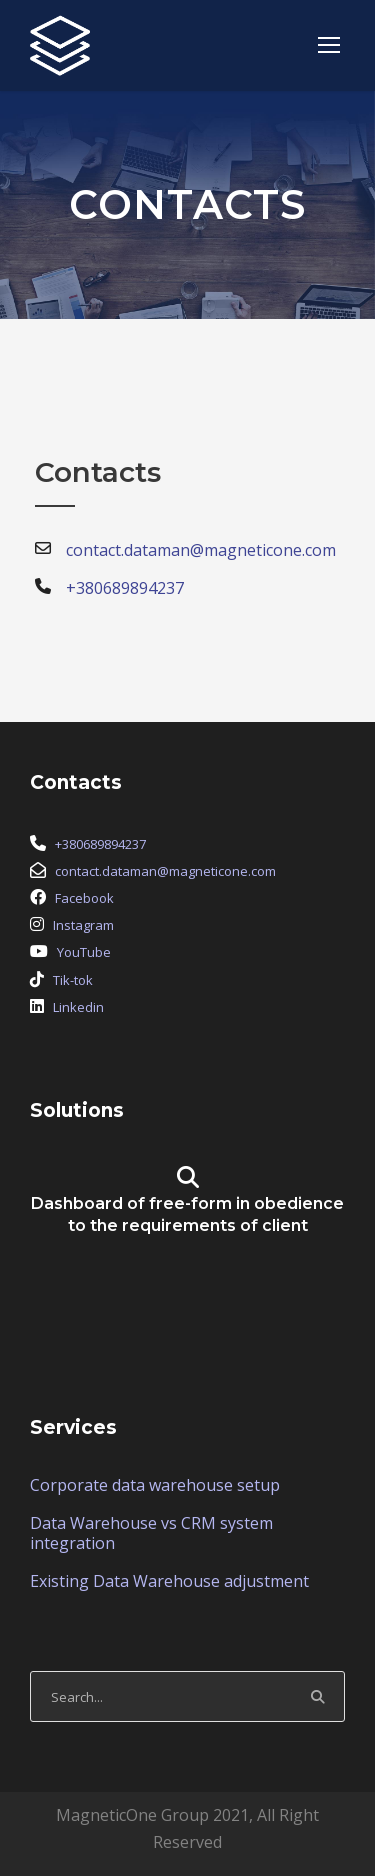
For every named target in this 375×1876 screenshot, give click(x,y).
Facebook (84, 898)
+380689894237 (100, 844)
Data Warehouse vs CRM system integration (151, 1533)
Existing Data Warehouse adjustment (169, 1581)
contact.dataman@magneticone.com (165, 871)
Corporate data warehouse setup (155, 1485)
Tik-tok (73, 980)
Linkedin (78, 1007)
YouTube (84, 952)
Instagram (83, 925)
